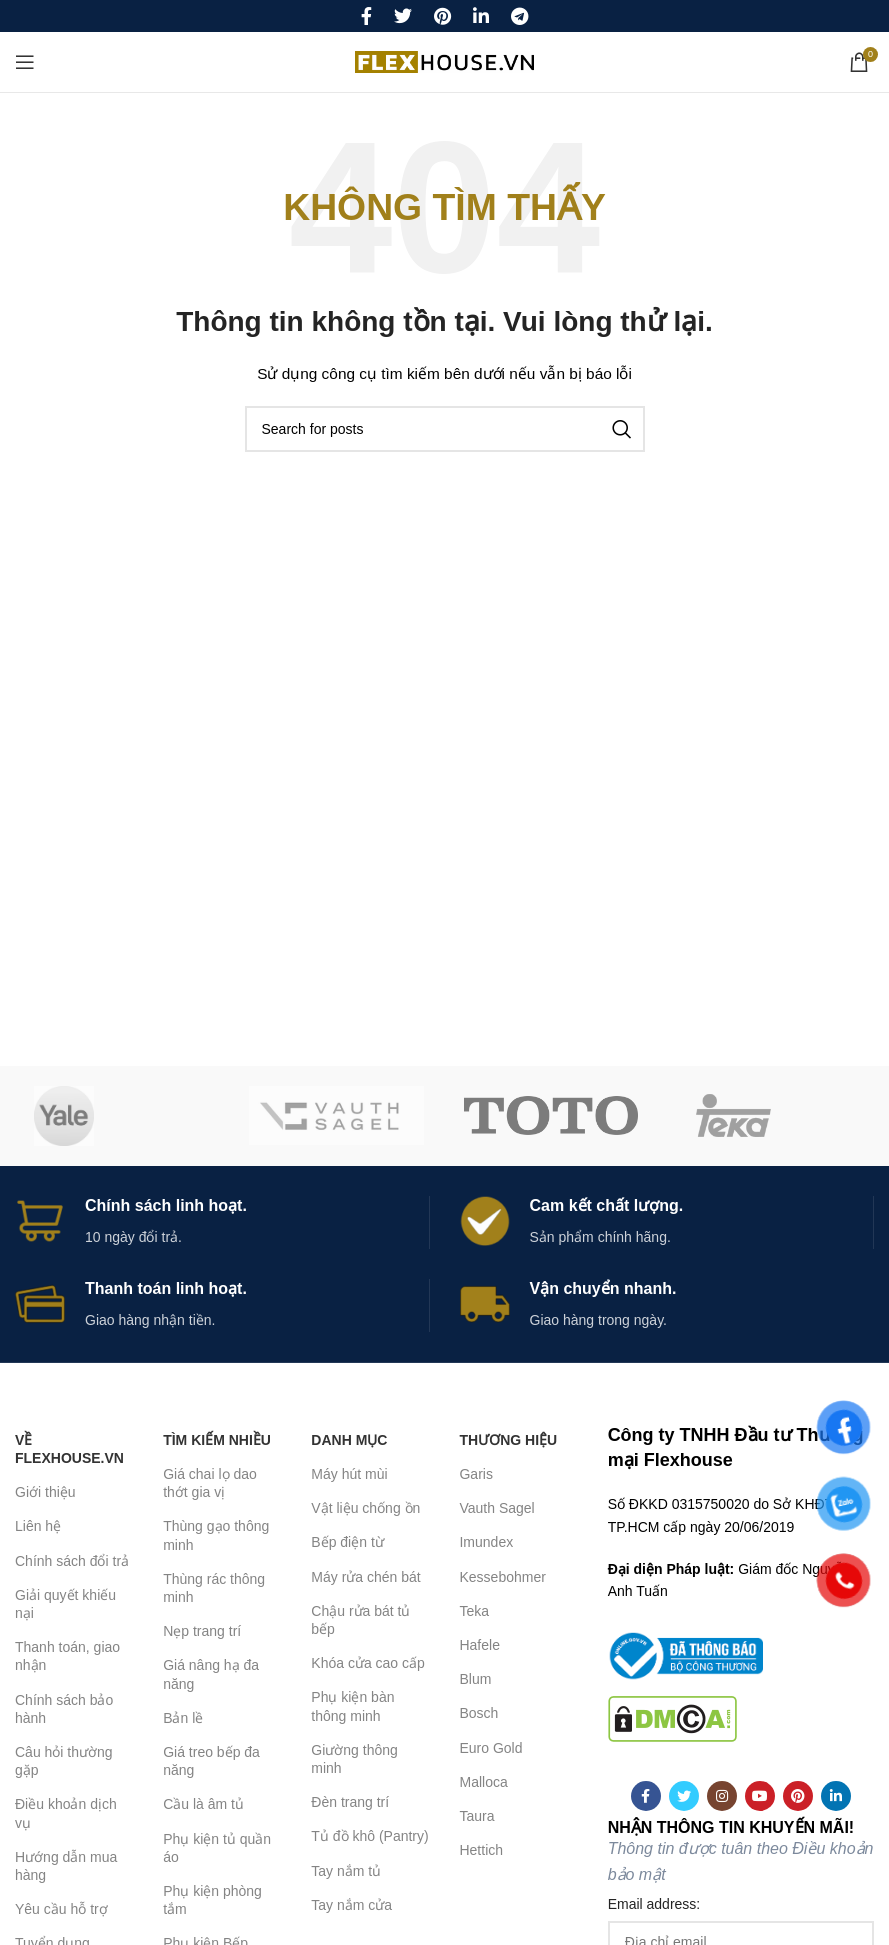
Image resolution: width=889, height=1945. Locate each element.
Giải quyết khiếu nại (65, 1604)
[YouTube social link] (760, 1796)
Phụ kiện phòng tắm (212, 1900)
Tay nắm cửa (351, 1905)
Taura (476, 1816)
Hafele (479, 1645)
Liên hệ (38, 1526)
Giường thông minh (354, 1759)
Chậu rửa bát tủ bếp (360, 1620)
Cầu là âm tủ (203, 1804)
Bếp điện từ (347, 1542)
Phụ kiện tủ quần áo (217, 1848)
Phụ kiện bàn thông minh (352, 1706)
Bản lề (183, 1718)
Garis (475, 1474)
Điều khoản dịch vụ (66, 1813)
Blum (475, 1679)
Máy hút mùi (349, 1474)
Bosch (478, 1713)
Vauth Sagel (496, 1508)
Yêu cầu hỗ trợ (61, 1909)
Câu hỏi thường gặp (64, 1761)
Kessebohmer (502, 1577)
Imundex (486, 1542)
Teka (474, 1611)
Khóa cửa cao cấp (368, 1663)
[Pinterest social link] (442, 16)
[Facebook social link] (366, 16)
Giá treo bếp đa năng (211, 1761)
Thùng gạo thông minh (216, 1535)
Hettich (481, 1850)
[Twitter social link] (403, 16)
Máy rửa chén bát (365, 1577)
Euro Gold (490, 1748)
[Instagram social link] (722, 1796)
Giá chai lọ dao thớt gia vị (210, 1483)
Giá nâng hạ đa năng (211, 1674)
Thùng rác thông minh (214, 1588)
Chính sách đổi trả (72, 1561)
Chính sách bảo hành (64, 1709)
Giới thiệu (45, 1492)
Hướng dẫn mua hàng (66, 1866)
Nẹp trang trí (202, 1631)
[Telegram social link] (519, 16)
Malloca (483, 1782)
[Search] (445, 429)
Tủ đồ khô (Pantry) (369, 1836)
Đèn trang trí (350, 1802)
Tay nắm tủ (346, 1871)
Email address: (654, 1904)
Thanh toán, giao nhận (67, 1656)
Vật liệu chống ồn (365, 1508)
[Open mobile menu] (25, 62)
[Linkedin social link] (481, 16)
